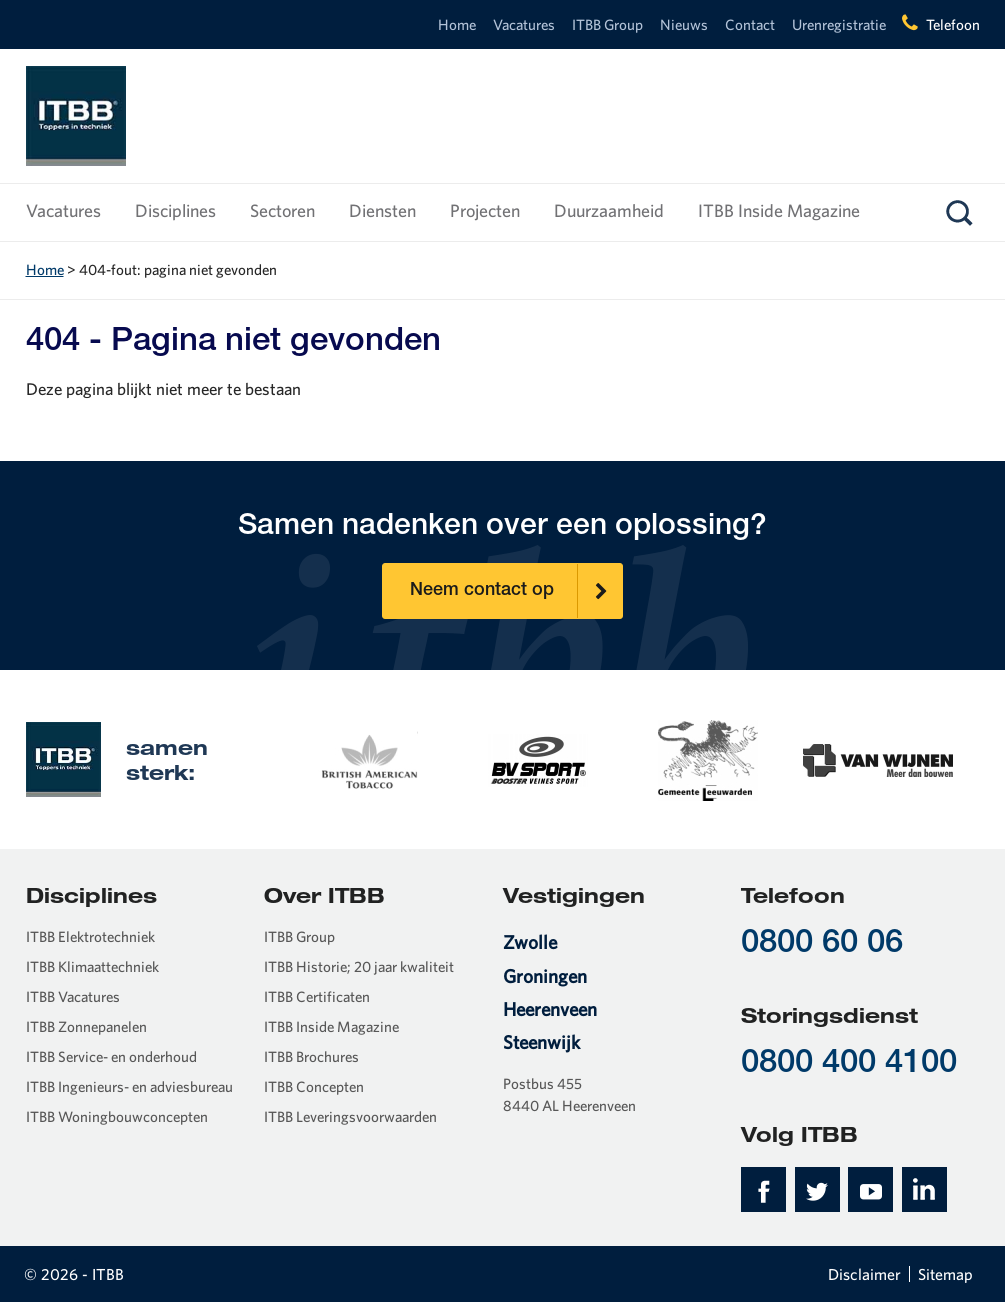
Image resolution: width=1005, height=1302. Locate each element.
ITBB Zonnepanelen (86, 1026)
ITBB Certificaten (317, 996)
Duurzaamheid (609, 210)
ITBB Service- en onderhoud (111, 1056)
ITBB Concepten (314, 1086)
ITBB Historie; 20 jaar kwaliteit (359, 966)
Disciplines (175, 210)
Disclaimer (864, 1274)
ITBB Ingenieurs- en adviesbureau (129, 1086)
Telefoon (953, 24)
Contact (750, 24)
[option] (368, 759)
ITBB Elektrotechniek (90, 936)
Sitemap (945, 1274)
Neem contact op (516, 591)
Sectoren (282, 210)
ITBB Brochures (311, 1056)
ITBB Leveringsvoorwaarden (350, 1116)
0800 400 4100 (849, 1064)
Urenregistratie (839, 24)
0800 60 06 (822, 944)
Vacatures (524, 24)
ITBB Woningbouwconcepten (117, 1116)
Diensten (382, 210)
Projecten (485, 210)
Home (457, 24)
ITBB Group (607, 24)
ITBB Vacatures (73, 996)
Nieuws (684, 24)
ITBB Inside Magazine (779, 210)
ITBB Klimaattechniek (92, 966)
